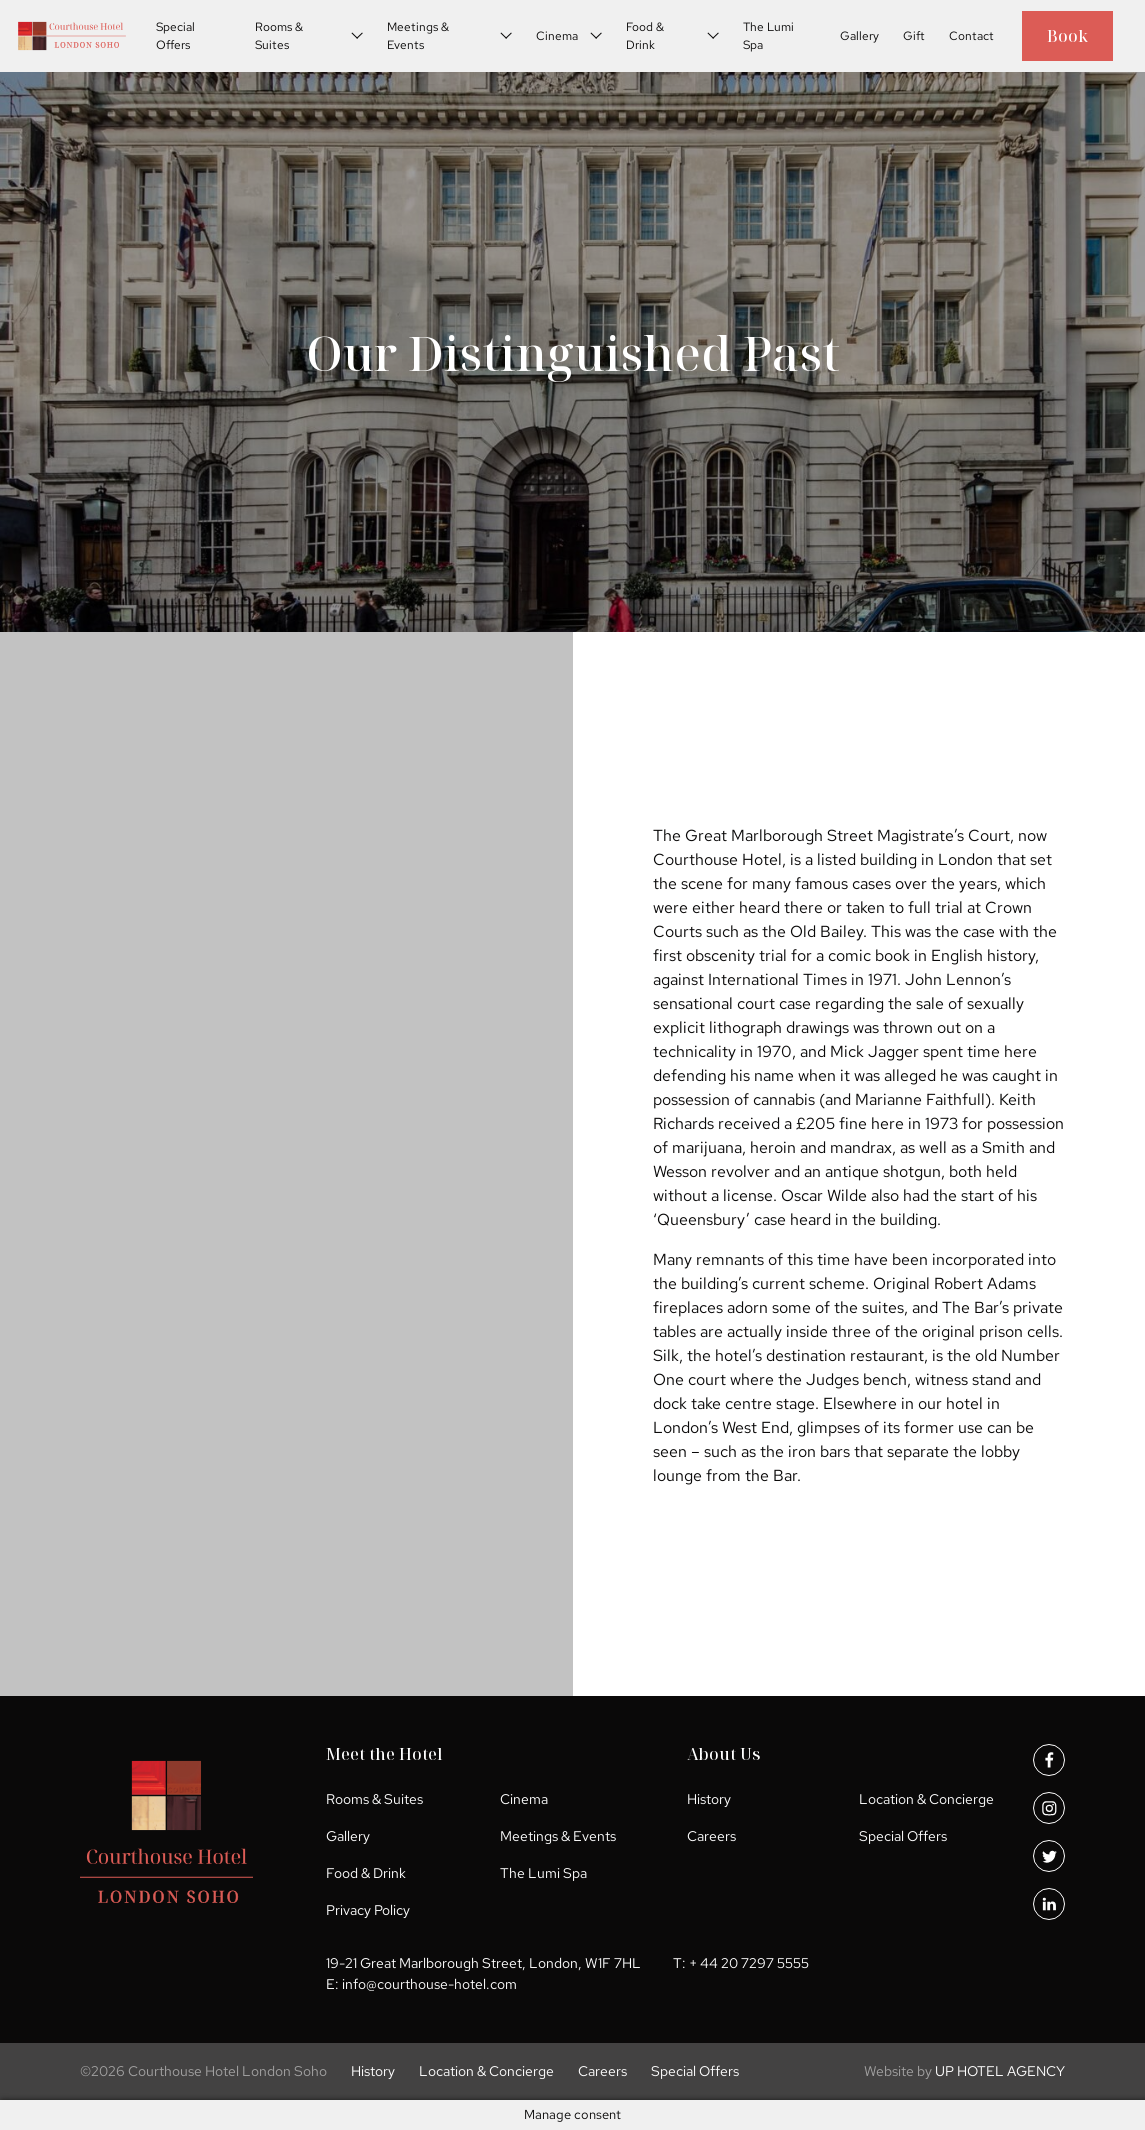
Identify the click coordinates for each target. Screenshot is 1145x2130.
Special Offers (175, 36)
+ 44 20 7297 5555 (749, 1963)
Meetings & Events (418, 36)
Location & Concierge (926, 1799)
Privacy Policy (368, 1910)
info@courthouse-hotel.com (429, 1984)
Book (1067, 36)
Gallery (859, 36)
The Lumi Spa (768, 36)
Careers (711, 1836)
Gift (914, 36)
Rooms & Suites (279, 36)
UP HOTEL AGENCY (964, 2071)
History (709, 1799)
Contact (971, 36)
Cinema (557, 36)
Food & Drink (645, 36)
